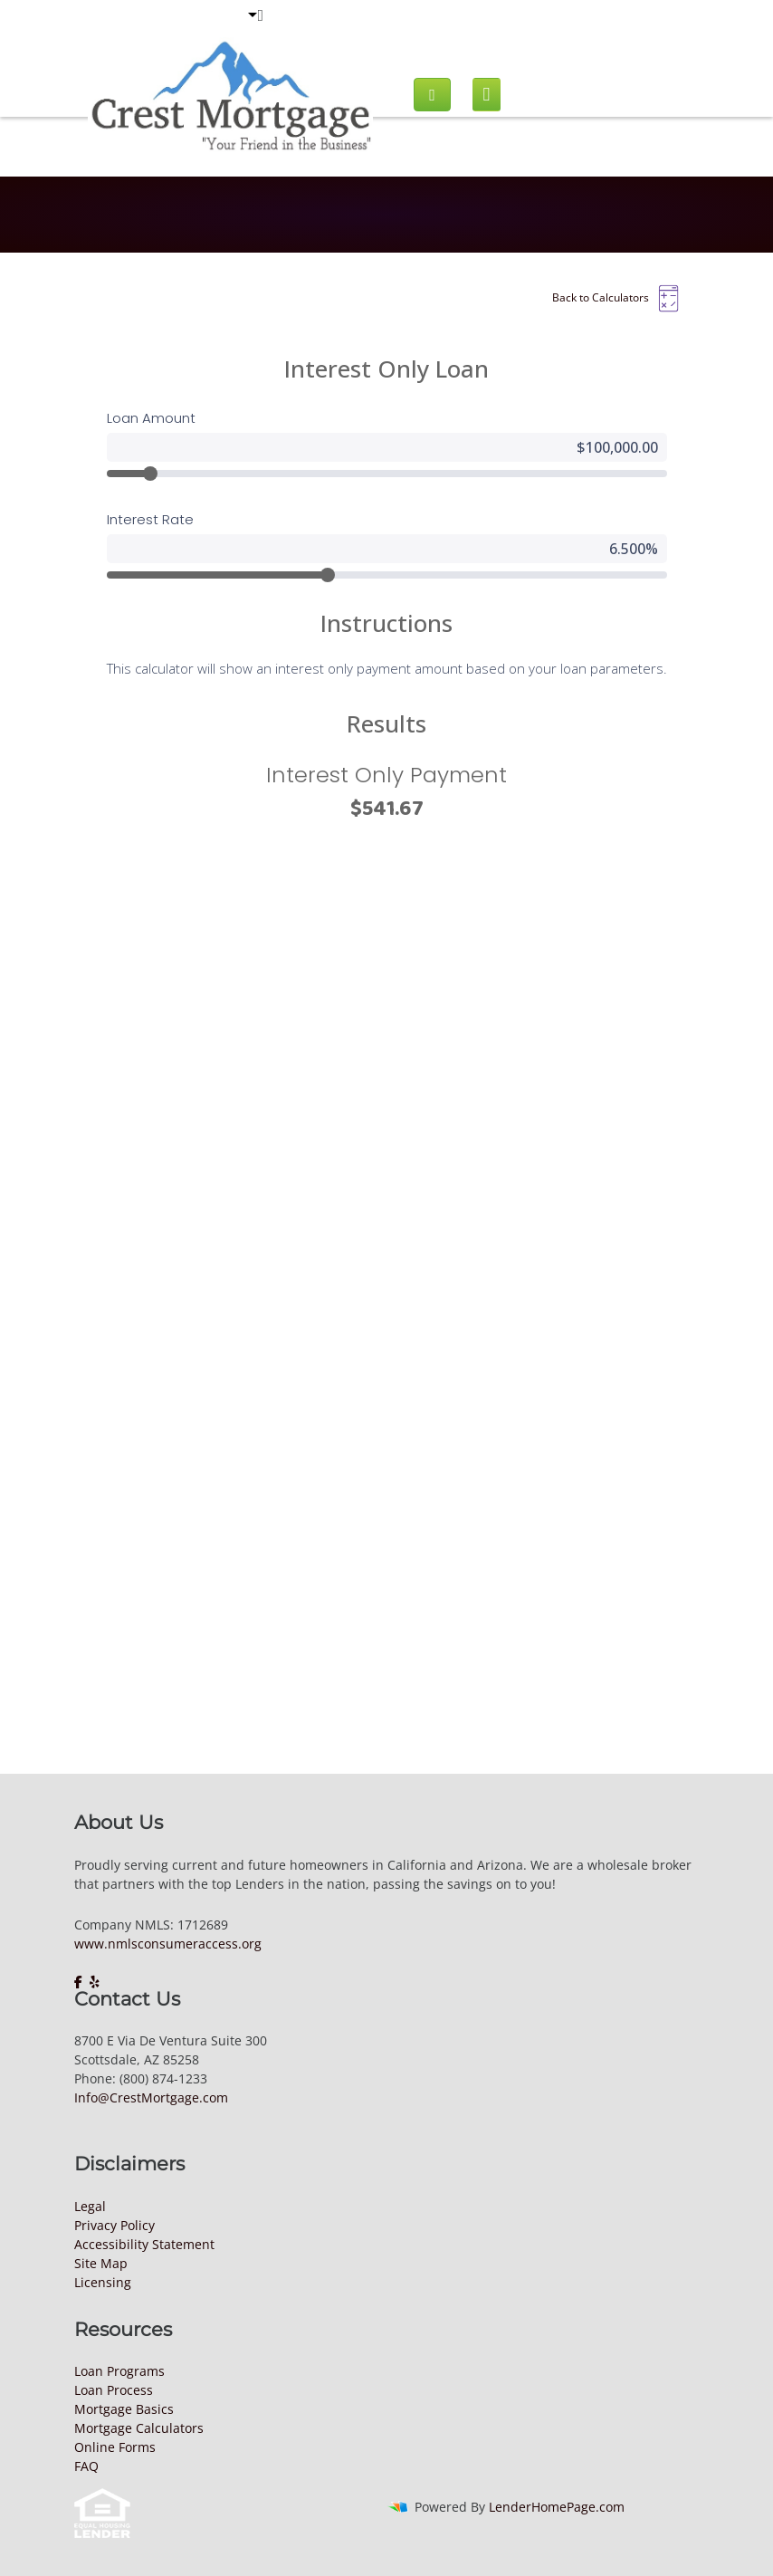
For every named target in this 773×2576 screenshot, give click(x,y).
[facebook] (80, 1982)
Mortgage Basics (124, 2409)
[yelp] (94, 1982)
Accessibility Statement (144, 2244)
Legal (90, 2206)
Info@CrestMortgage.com (151, 2097)
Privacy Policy (114, 2225)
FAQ (86, 2466)
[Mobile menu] (486, 94)
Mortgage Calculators (139, 2428)
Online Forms (115, 2447)
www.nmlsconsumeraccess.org (168, 1943)
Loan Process (113, 2390)
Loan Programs (119, 2371)
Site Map (101, 2263)
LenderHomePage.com (557, 2506)
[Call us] (432, 94)
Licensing (102, 2282)
